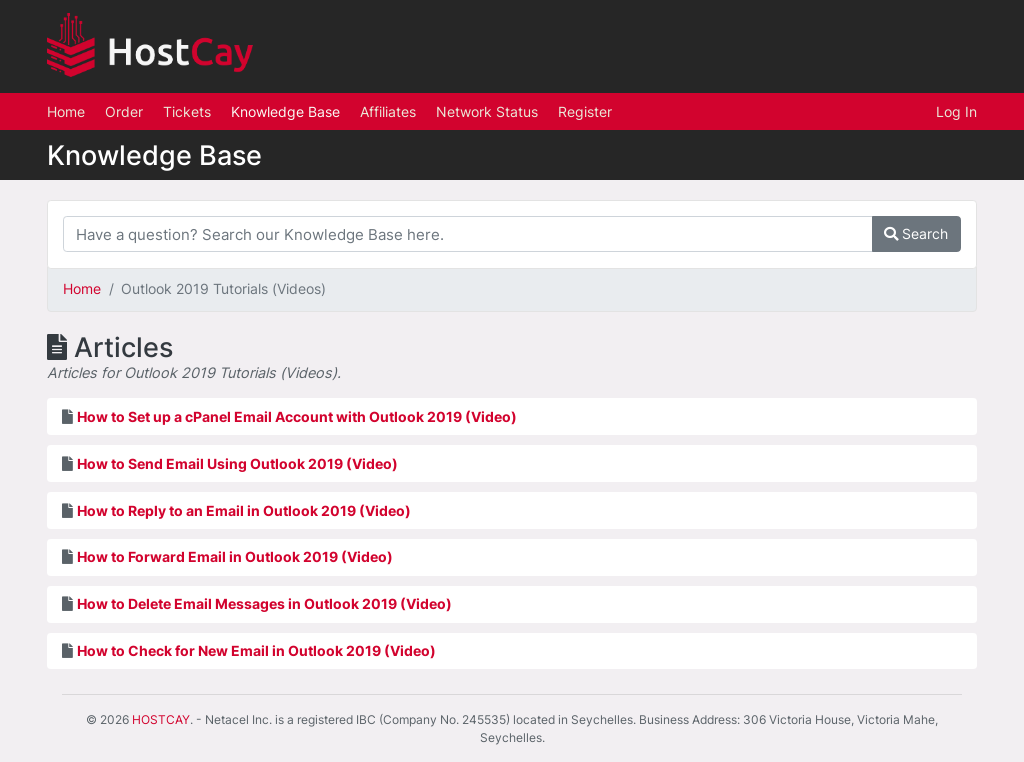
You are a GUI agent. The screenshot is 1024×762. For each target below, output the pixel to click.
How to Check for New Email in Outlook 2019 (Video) (256, 650)
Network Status (487, 111)
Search (916, 233)
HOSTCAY (161, 719)
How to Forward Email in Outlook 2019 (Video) (235, 556)
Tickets (187, 111)
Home (66, 111)
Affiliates (388, 111)
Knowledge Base (285, 111)
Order (124, 111)
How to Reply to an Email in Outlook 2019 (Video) (244, 510)
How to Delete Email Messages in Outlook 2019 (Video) (264, 603)
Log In (956, 111)
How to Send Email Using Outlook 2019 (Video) (237, 463)
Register (585, 111)
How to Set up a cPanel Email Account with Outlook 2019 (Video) (297, 416)
